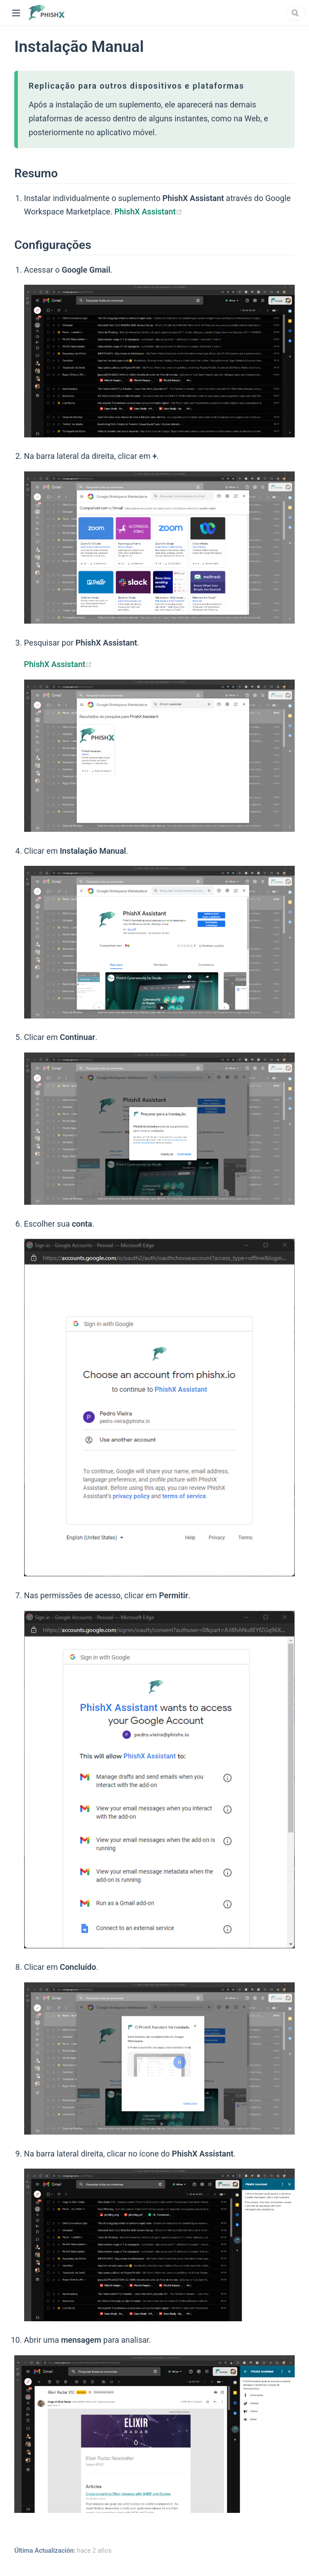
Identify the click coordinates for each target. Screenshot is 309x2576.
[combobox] (296, 13)
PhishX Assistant (148, 211)
